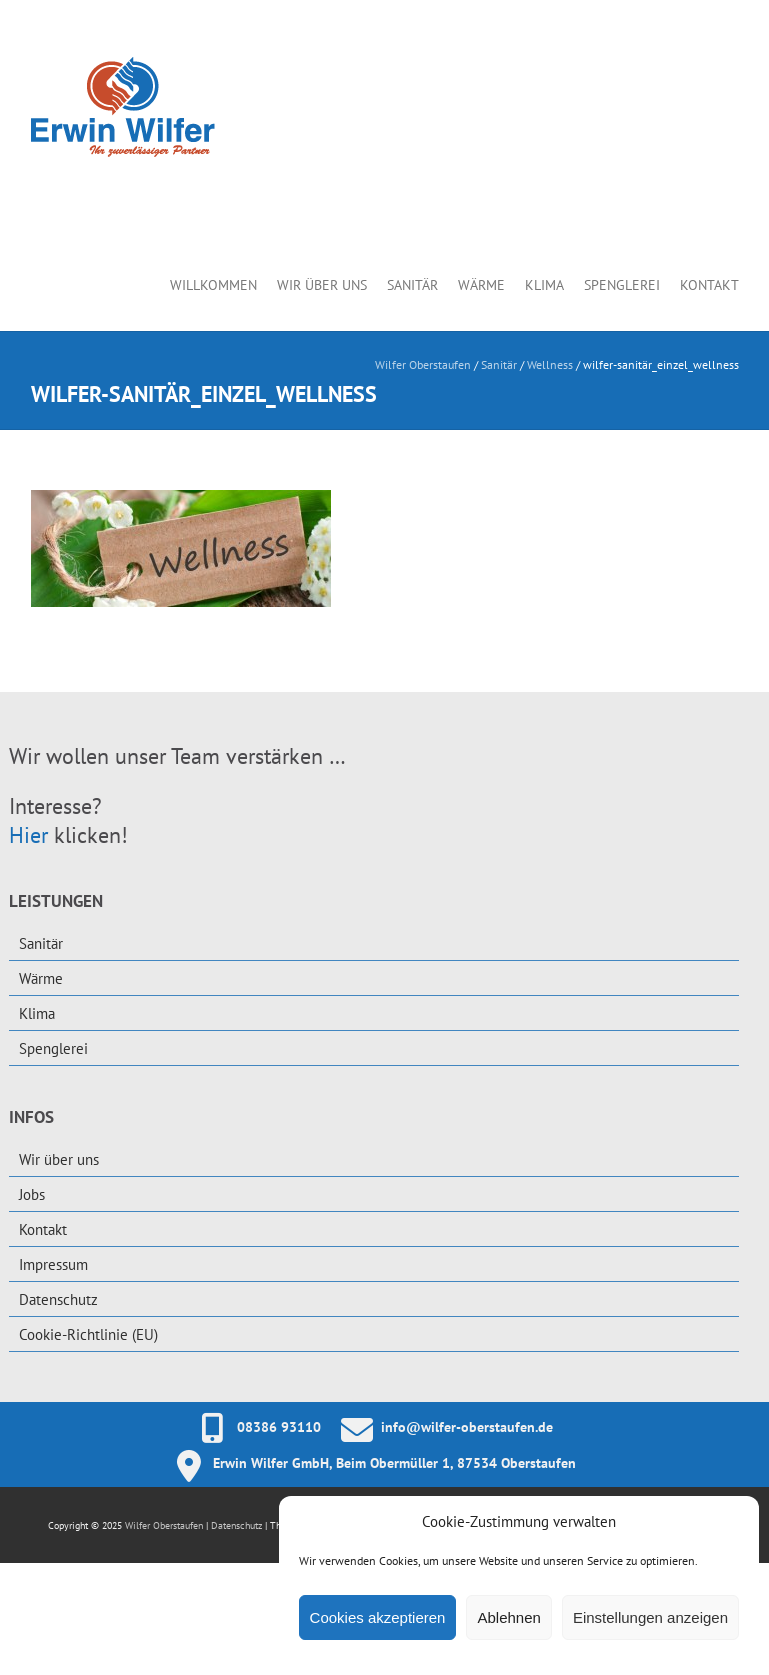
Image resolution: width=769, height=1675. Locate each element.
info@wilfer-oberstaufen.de (467, 1427)
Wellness (550, 364)
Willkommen (213, 285)
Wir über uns (322, 285)
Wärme (481, 285)
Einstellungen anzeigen (650, 1617)
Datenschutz (58, 1299)
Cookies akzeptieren (378, 1617)
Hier (28, 835)
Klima (544, 285)
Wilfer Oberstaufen (423, 364)
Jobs (32, 1194)
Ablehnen (508, 1617)
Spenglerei (622, 285)
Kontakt (709, 285)
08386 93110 (279, 1427)
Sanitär (412, 285)
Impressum (53, 1264)
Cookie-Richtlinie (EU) (88, 1334)
